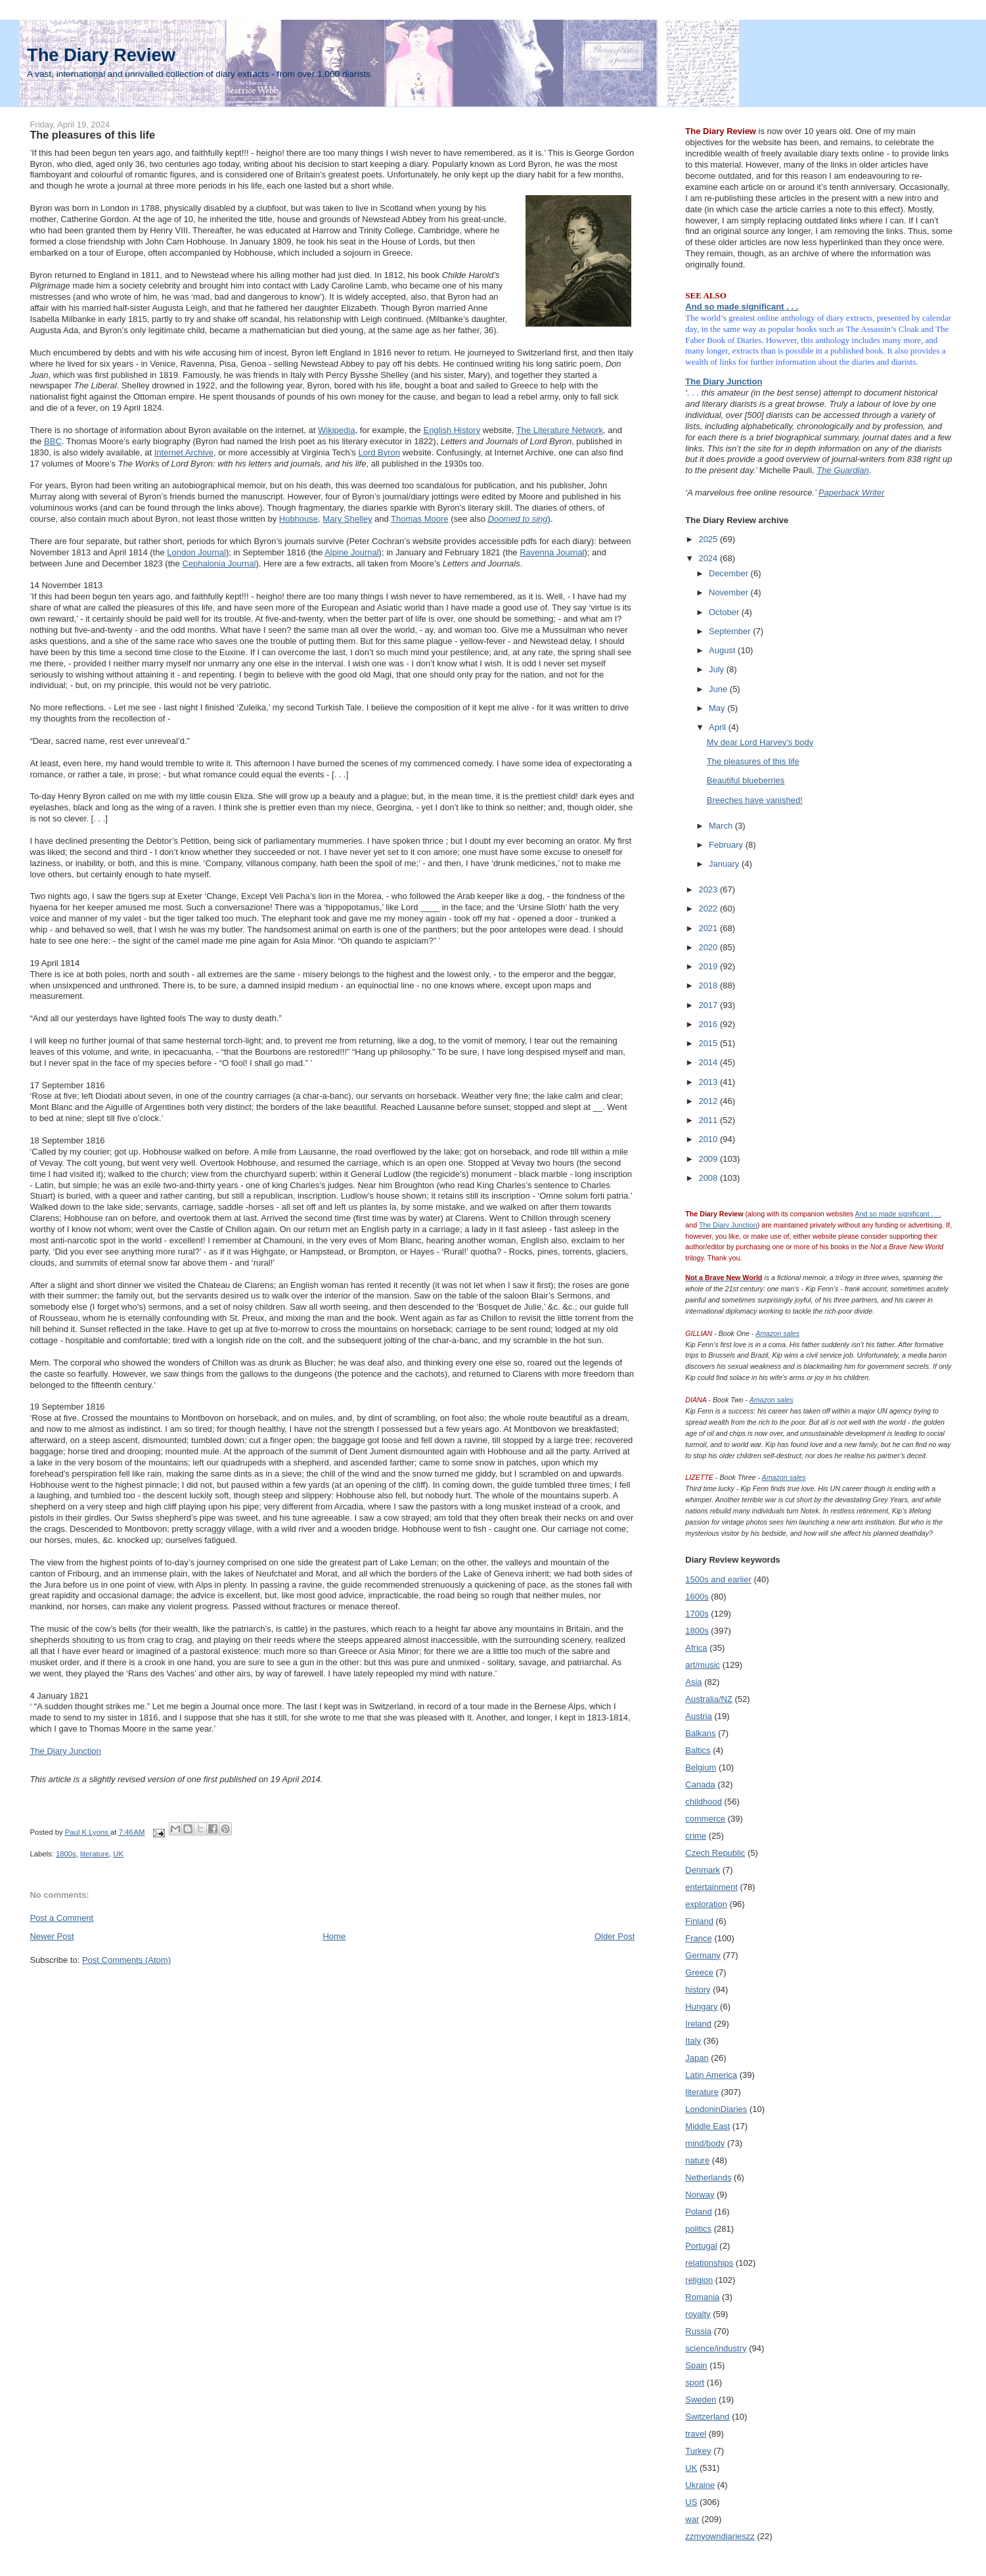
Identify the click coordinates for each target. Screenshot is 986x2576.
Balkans (700, 1733)
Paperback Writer (851, 492)
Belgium (700, 1767)
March (722, 826)
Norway (699, 2194)
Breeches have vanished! (755, 800)
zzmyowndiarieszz (719, 2536)
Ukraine (700, 2485)
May (718, 708)
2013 (709, 1082)
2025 (709, 539)
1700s (696, 1614)
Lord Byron (379, 452)
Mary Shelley (347, 519)
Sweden (700, 2399)
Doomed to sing (518, 519)
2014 (709, 1062)
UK (118, 1854)
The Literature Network (559, 430)
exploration (706, 1904)
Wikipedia (336, 430)
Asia (693, 1682)
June (719, 689)
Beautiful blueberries (746, 780)
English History (451, 430)
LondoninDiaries (716, 2109)
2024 (709, 558)
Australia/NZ (708, 1699)
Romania (702, 2297)
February (727, 845)
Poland (698, 2212)
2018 (709, 985)
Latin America (711, 2075)
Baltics (697, 1750)
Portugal (701, 2246)
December (730, 573)
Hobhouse (298, 519)
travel (695, 2434)
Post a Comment (61, 1918)
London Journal (196, 552)
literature (94, 1854)
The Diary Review (101, 55)
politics (698, 2229)
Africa (696, 1648)
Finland (699, 1921)
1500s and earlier (718, 1579)
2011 (709, 1120)
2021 (709, 928)
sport (694, 2382)
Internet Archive (183, 452)
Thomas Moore (419, 519)
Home (334, 1936)
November (730, 592)
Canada (700, 1784)
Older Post (614, 1936)
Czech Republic (715, 1853)
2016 (709, 1024)
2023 (709, 889)
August (723, 650)
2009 (709, 1159)
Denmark (702, 1870)
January (725, 864)
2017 (709, 1005)
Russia (698, 2331)
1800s (66, 1854)
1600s (696, 1596)
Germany (702, 1955)
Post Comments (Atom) (126, 1960)
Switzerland (707, 2417)
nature (697, 2160)
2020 (709, 947)
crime (695, 1836)
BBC (53, 441)
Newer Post (52, 1936)
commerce (705, 1819)
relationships (709, 2263)
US (691, 2502)
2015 (709, 1043)
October (725, 612)
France (698, 1938)
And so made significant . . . (741, 306)
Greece (699, 1972)
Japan (696, 2058)
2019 (709, 966)
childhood (703, 1801)
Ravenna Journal (552, 552)
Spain (696, 2365)
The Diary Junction (65, 1751)
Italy (693, 2041)
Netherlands (708, 2177)
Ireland (698, 2024)
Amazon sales (777, 1333)
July (718, 669)
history (697, 1989)
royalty (697, 2314)
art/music (702, 1665)
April (718, 727)
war (692, 2519)
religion (699, 2280)
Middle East (707, 2126)
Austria (698, 1716)
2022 (709, 908)
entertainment (711, 1887)
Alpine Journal (351, 552)
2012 (709, 1101)
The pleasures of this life (753, 761)
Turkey (698, 2451)
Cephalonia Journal (219, 563)
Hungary (701, 2007)
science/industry (715, 2348)
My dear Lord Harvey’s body (760, 742)
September (731, 631)
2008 (709, 1178)
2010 (709, 1139)
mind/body (705, 2143)
